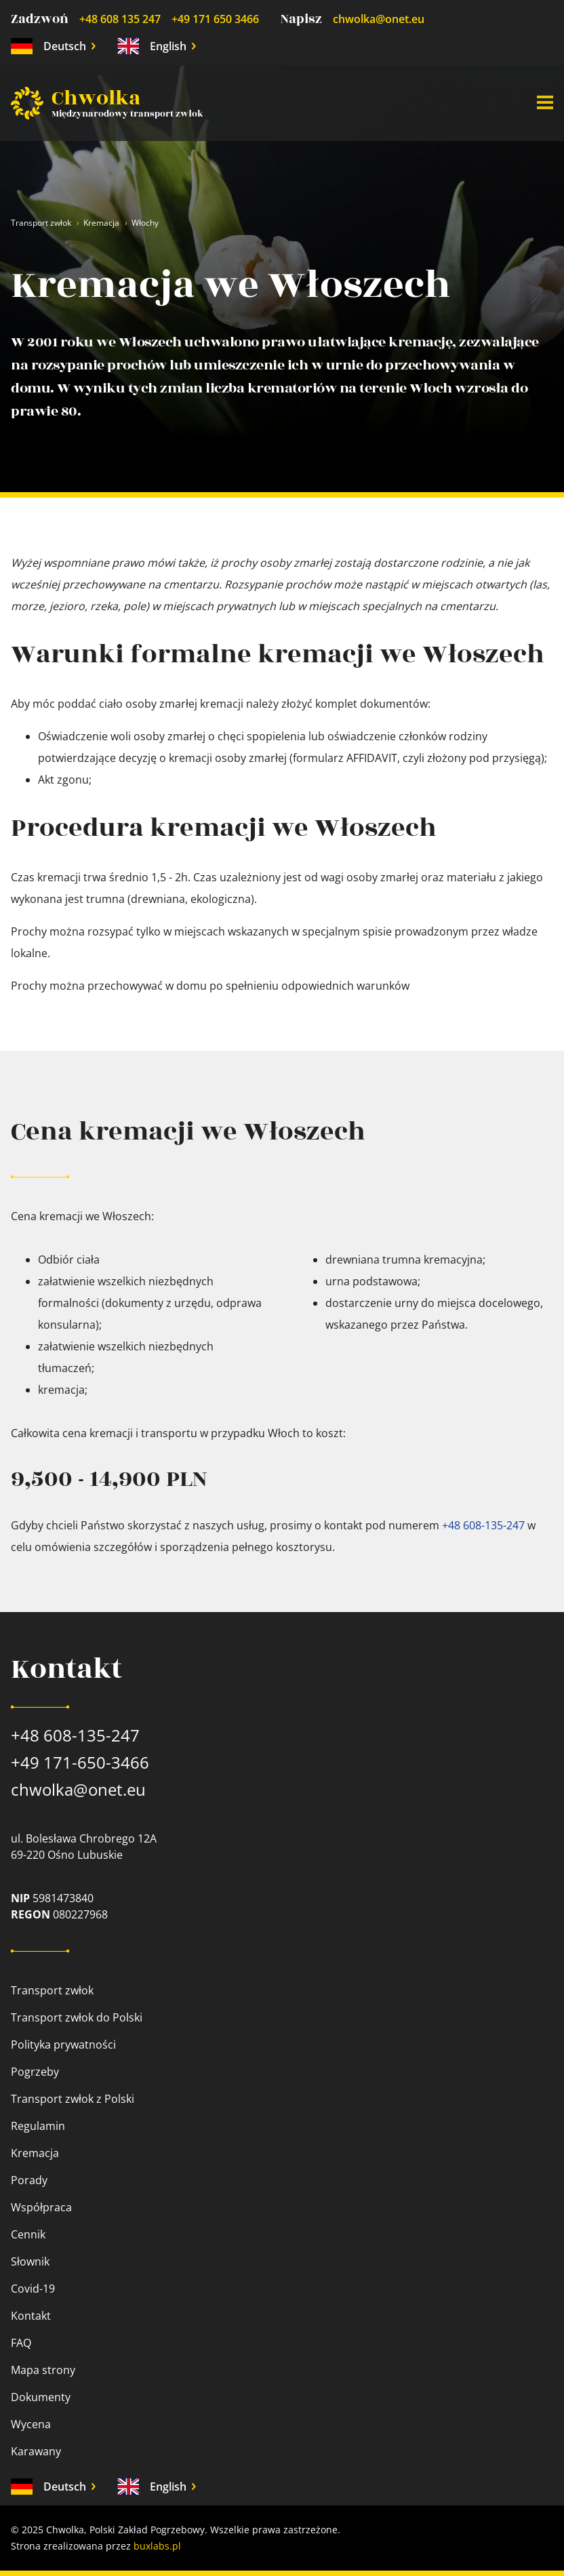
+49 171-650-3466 (80, 1762)
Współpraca (41, 2207)
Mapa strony (43, 2369)
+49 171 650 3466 (215, 19)
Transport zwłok (41, 222)
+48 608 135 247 (120, 19)
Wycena (31, 2424)
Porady (29, 2180)
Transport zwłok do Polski (76, 2017)
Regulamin (38, 2125)
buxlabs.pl (157, 2545)
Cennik (28, 2234)
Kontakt (31, 2315)
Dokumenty (40, 2397)
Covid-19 (33, 2288)
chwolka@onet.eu (378, 19)
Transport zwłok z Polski (72, 2098)
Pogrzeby (35, 2071)
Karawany (36, 2451)
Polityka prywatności (63, 2044)
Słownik (30, 2261)
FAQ (21, 2342)
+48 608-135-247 (483, 1525)
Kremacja (101, 222)
